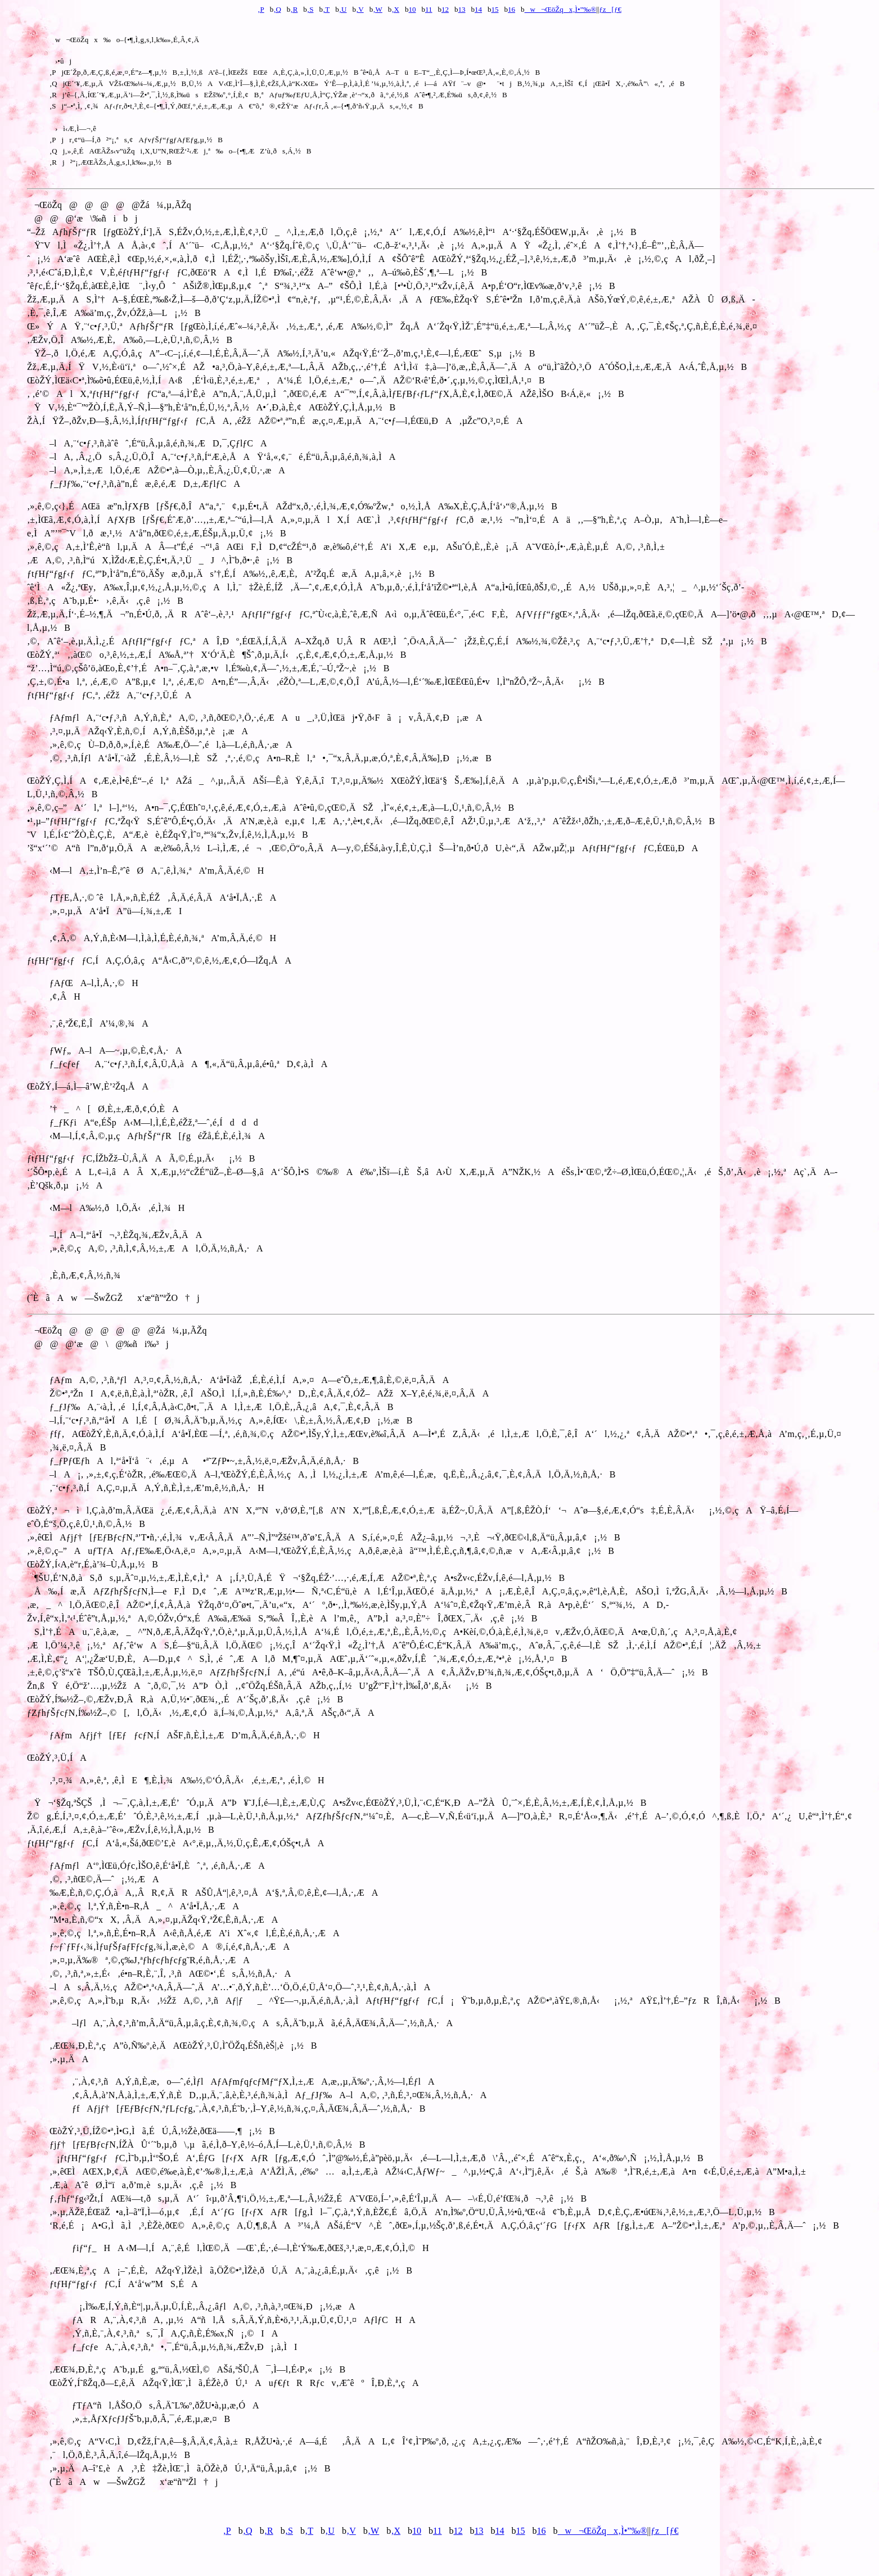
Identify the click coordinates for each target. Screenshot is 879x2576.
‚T (326, 9)
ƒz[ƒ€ (610, 9)
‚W (377, 9)
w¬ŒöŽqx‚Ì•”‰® (561, 9)
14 (478, 9)
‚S (310, 9)
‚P (261, 9)
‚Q (277, 9)
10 (412, 9)
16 (511, 9)
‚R (293, 9)
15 (495, 9)
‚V (360, 9)
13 (462, 9)
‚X (395, 9)
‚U (343, 9)
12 (445, 9)
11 (428, 9)
